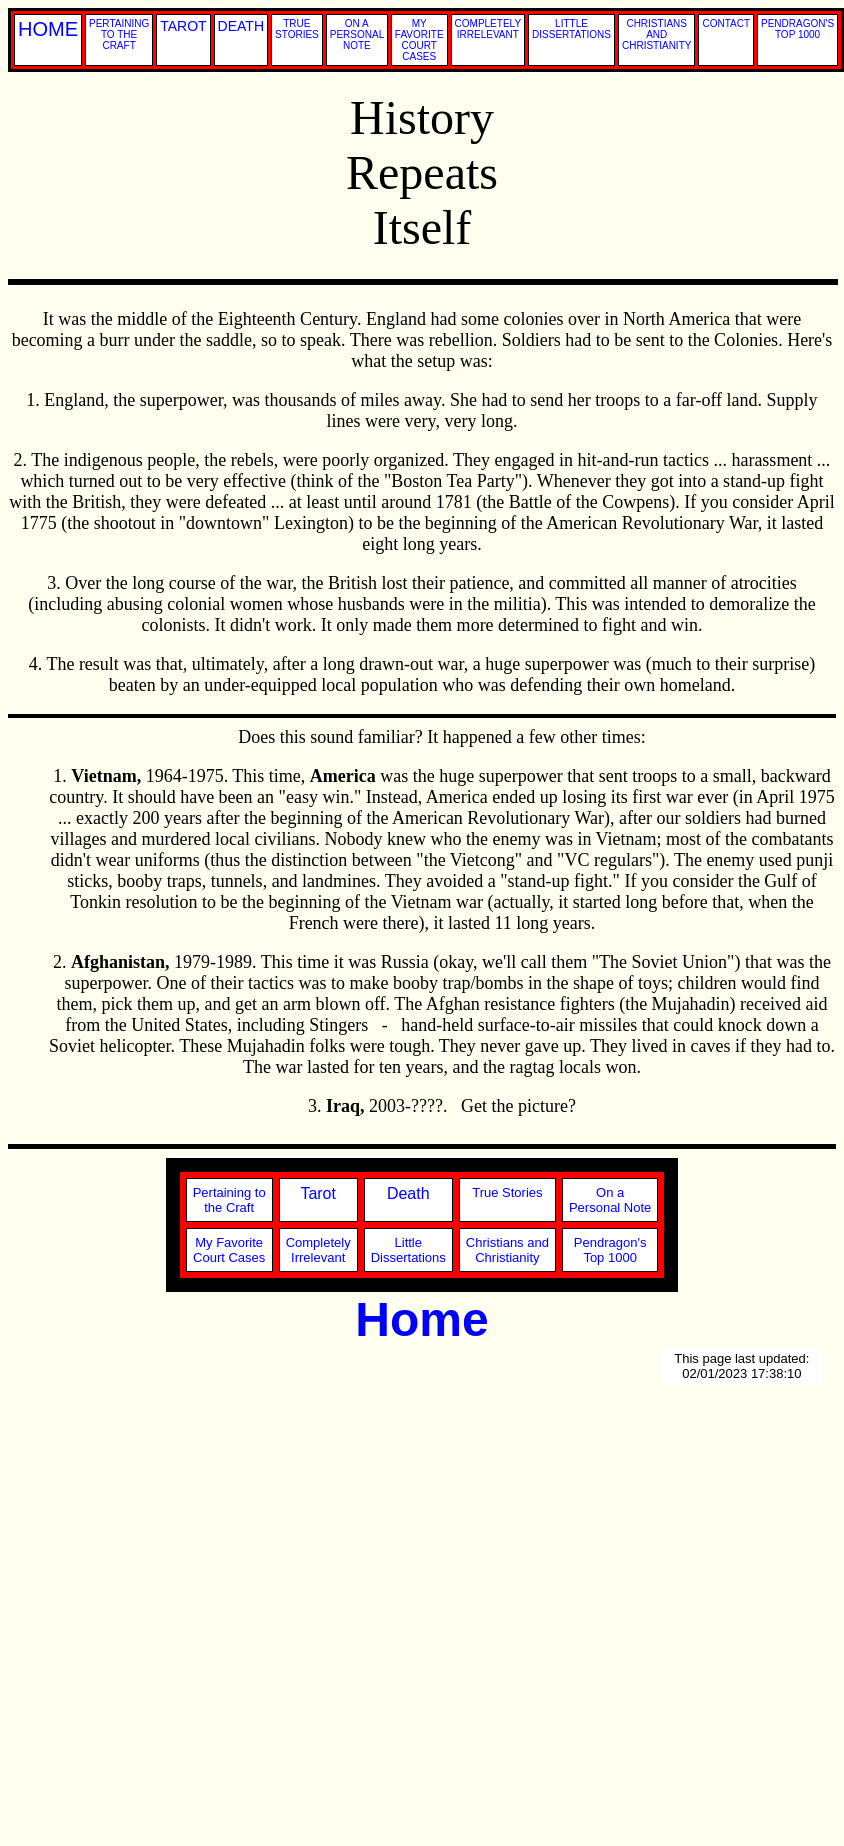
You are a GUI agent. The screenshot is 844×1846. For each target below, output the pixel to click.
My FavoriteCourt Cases (229, 1250)
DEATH (241, 26)
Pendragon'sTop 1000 (610, 1250)
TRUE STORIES (297, 29)
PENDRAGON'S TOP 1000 (797, 29)
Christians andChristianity (507, 1250)
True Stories (507, 1192)
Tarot (318, 1193)
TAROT (183, 26)
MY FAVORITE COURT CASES (419, 40)
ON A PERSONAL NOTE (357, 34)
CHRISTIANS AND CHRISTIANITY (656, 34)
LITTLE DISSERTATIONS (571, 29)
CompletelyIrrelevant (318, 1250)
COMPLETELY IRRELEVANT (488, 29)
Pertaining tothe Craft (229, 1200)
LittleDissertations (408, 1250)
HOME (48, 29)
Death (408, 1193)
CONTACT (726, 23)
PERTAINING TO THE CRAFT (119, 34)
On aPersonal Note (610, 1200)
